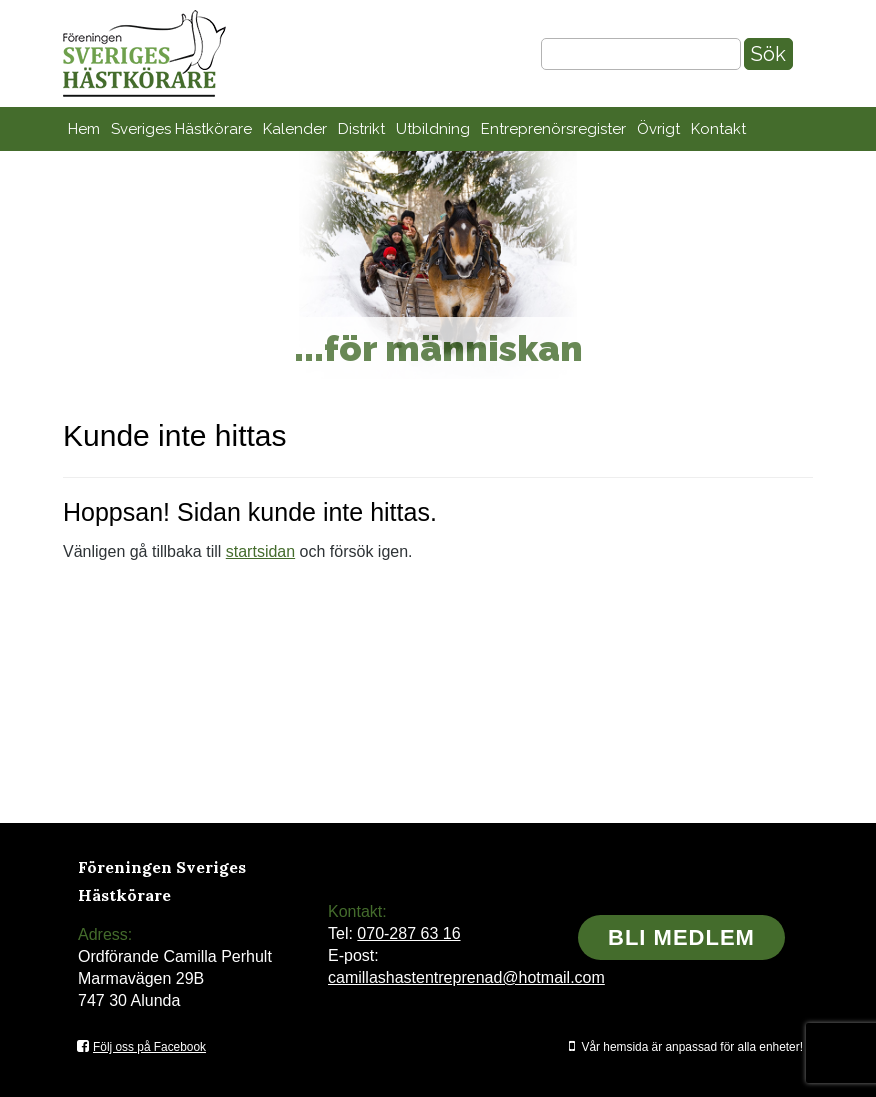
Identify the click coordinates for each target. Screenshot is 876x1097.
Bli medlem (681, 937)
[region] (438, 265)
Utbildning (433, 129)
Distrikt (361, 129)
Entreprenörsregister (553, 129)
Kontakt (718, 129)
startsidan (260, 551)
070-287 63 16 (408, 933)
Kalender (295, 129)
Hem (84, 129)
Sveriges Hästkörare (181, 129)
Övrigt (658, 129)
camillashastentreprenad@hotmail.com (466, 977)
